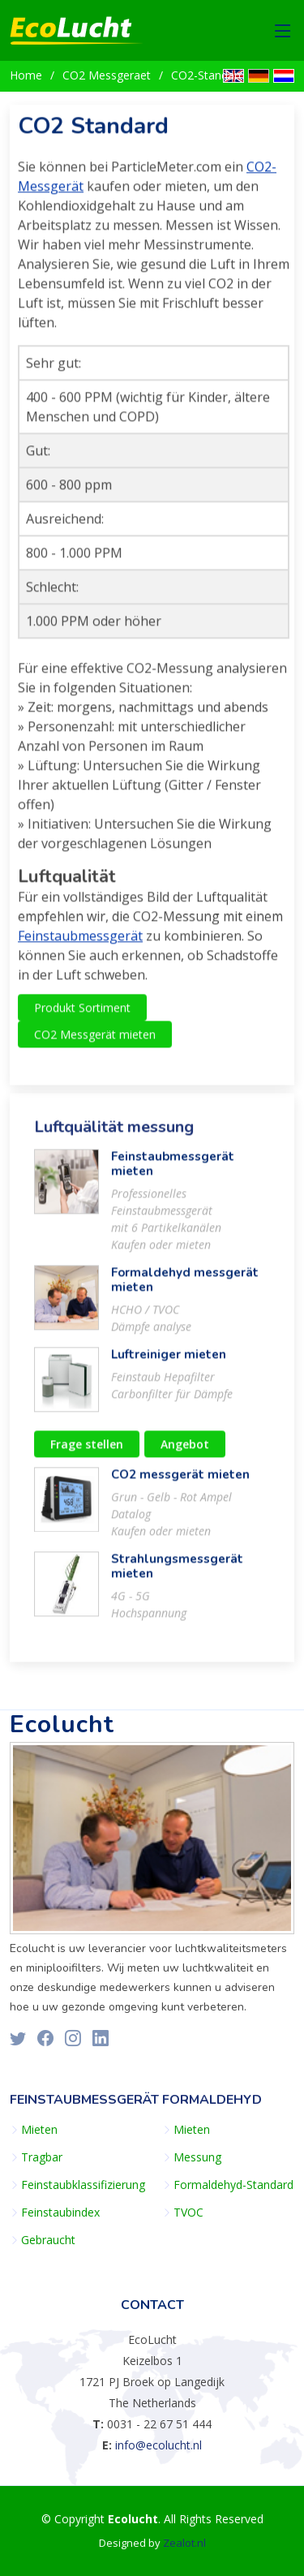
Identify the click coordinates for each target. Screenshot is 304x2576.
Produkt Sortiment (82, 1014)
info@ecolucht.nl (158, 2445)
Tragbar (41, 2157)
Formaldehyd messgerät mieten (185, 1286)
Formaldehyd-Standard (233, 2185)
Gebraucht (48, 2240)
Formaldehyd (212, 2100)
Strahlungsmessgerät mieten (177, 1573)
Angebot (185, 1451)
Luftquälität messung (114, 1134)
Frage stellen (86, 1451)
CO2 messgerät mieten (180, 1481)
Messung (197, 2157)
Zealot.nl (184, 2542)
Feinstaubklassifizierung (83, 2185)
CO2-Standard (208, 75)
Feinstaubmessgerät (80, 943)
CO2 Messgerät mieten (95, 1041)
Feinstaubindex (60, 2212)
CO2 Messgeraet (106, 75)
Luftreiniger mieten (168, 1361)
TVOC (188, 2212)
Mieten (39, 2129)
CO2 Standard (93, 133)
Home (26, 75)
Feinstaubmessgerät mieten (172, 1170)
